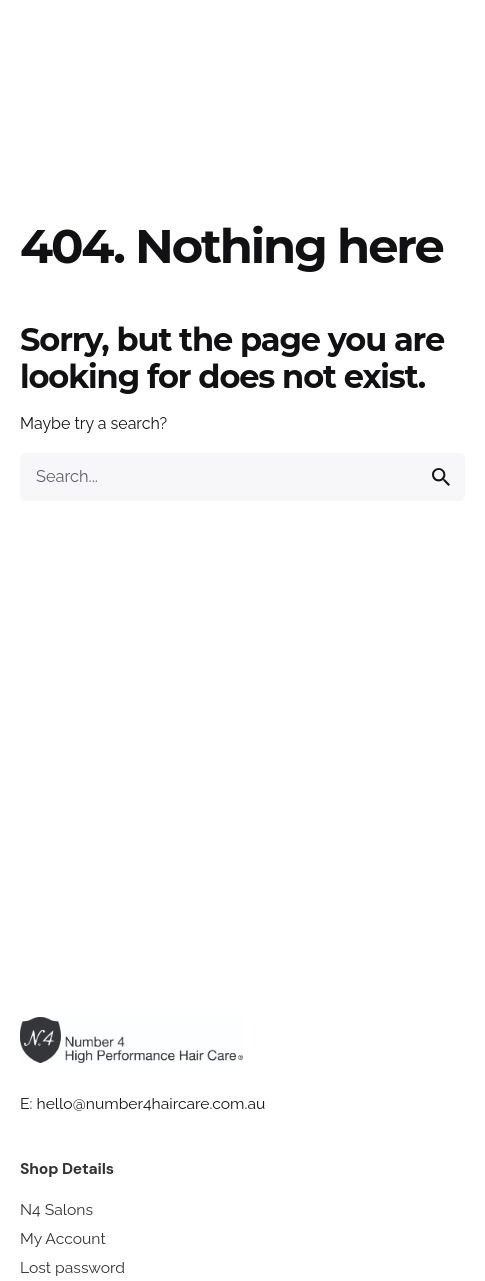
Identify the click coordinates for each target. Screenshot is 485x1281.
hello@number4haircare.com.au (151, 1103)
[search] (441, 477)
